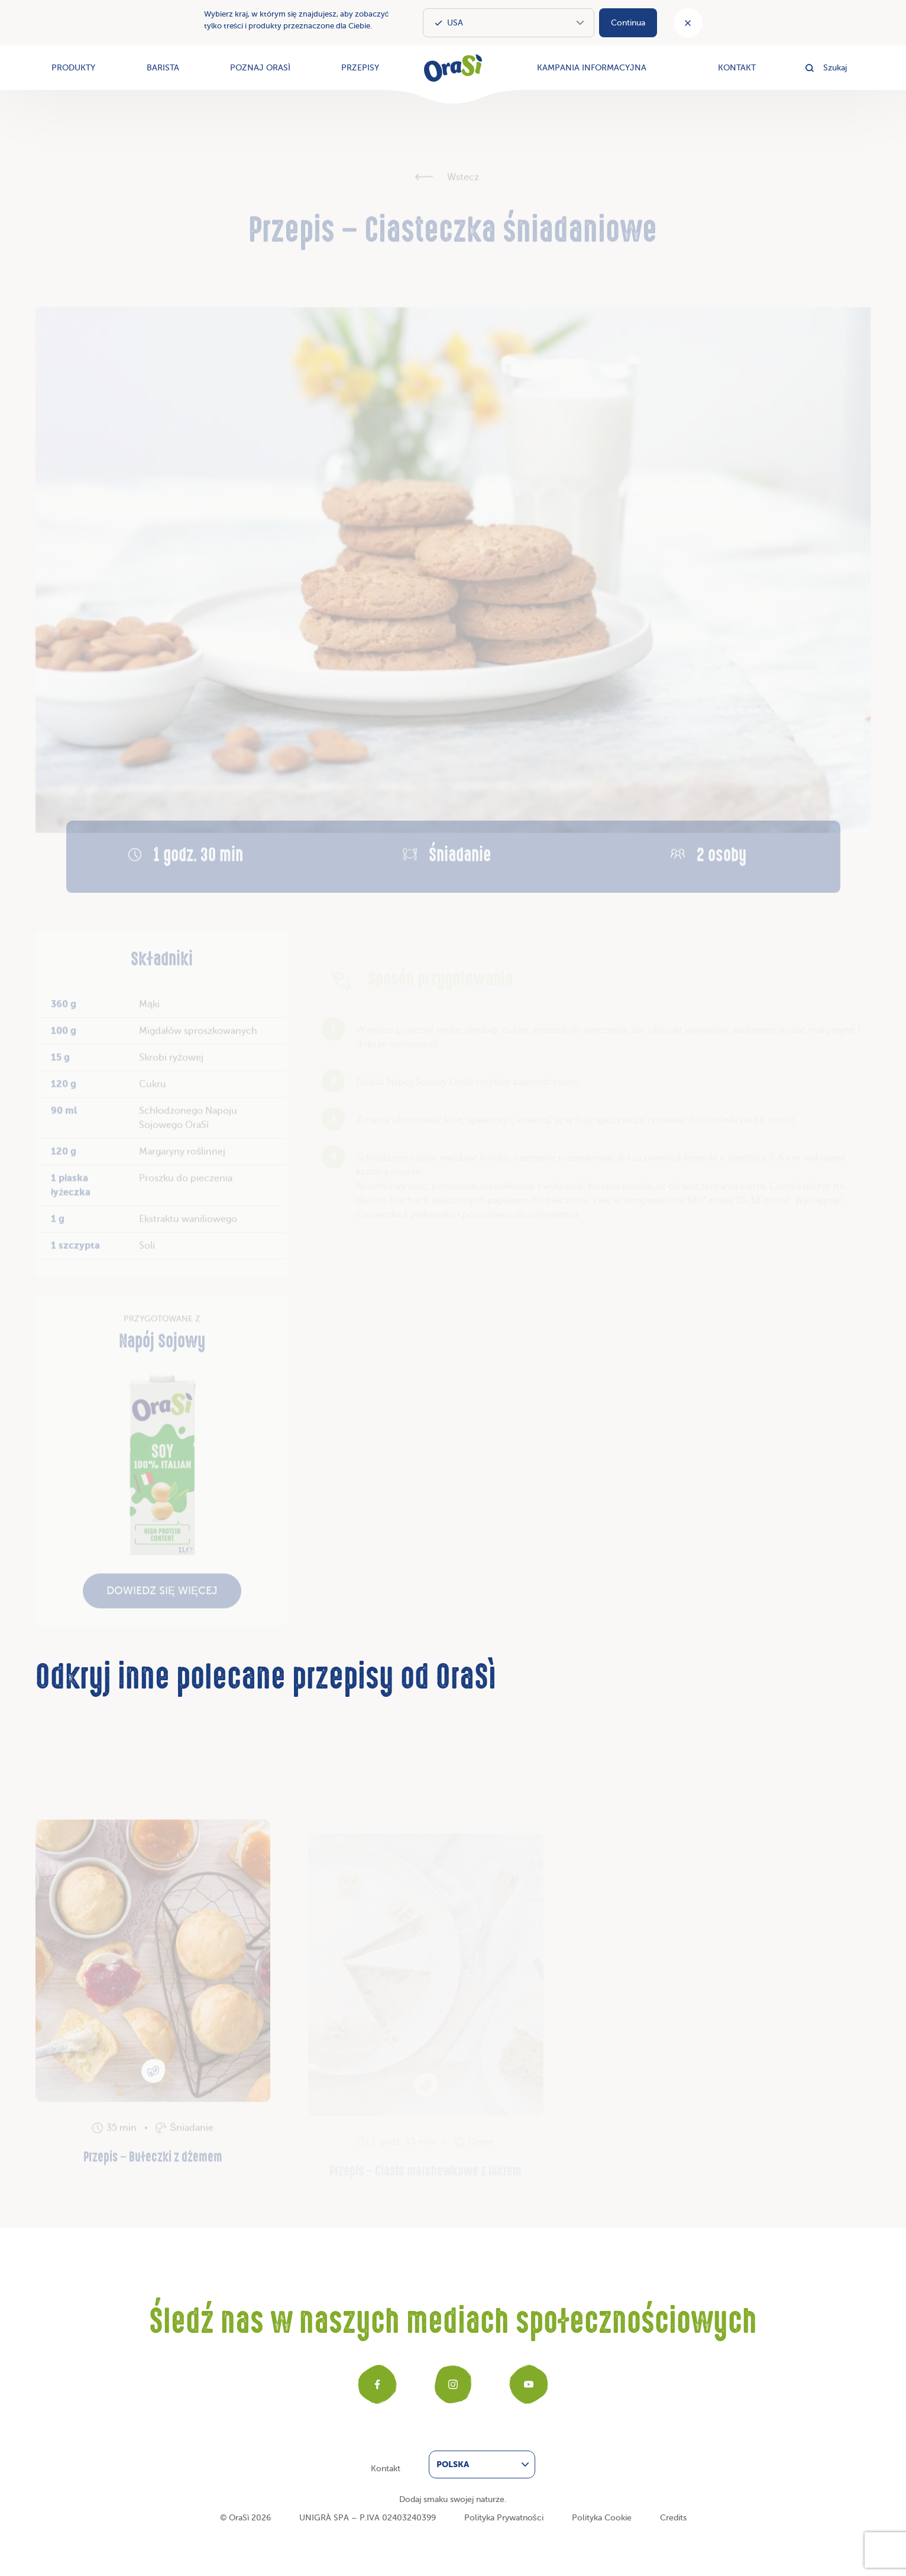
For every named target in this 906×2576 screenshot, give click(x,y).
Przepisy (360, 67)
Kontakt (737, 67)
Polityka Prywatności (503, 2517)
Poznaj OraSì (260, 67)
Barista (163, 67)
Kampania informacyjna (591, 67)
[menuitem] (482, 2464)
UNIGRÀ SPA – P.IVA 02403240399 (367, 2517)
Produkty (73, 67)
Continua (628, 22)
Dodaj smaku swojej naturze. (453, 2499)
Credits (673, 2517)
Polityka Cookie (602, 2517)
